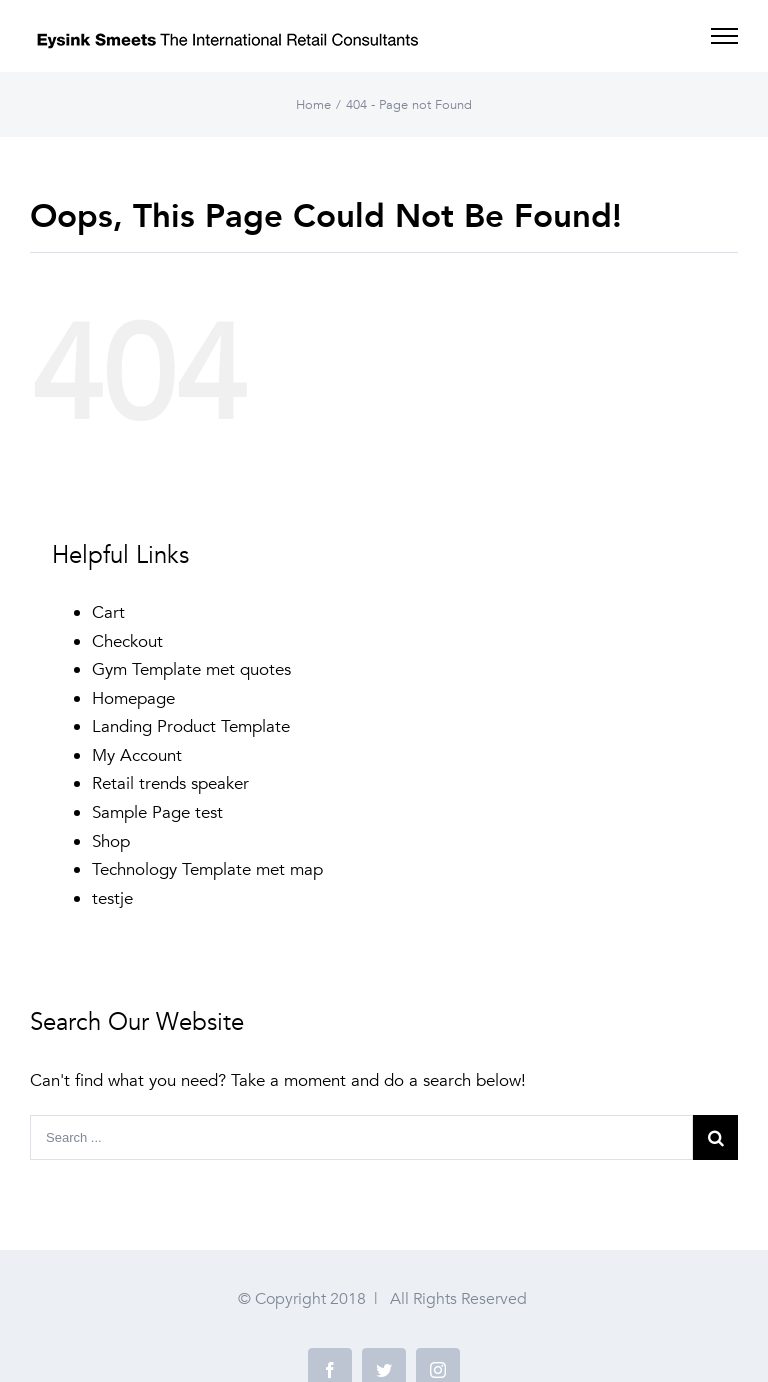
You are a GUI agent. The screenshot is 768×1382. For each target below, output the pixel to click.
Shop (111, 841)
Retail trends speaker (170, 783)
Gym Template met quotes (191, 669)
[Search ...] (361, 1137)
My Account (137, 755)
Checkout (127, 641)
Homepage (133, 698)
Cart (108, 612)
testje (112, 898)
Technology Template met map (207, 869)
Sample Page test (157, 812)
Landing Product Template (191, 726)
